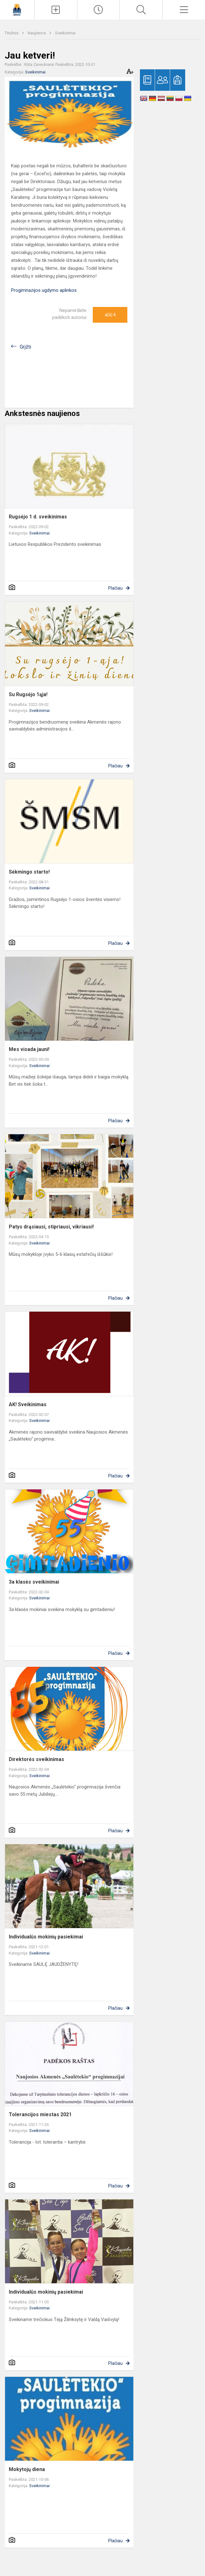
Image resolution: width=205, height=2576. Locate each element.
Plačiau (115, 588)
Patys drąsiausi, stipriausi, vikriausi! (51, 1227)
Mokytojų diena (27, 2469)
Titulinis (12, 33)
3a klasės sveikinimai (34, 1582)
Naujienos (37, 33)
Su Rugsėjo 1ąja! (28, 694)
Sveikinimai (65, 33)
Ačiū (110, 314)
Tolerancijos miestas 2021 (40, 2114)
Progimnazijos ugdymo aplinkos (44, 290)
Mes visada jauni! (29, 1049)
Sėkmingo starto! (29, 872)
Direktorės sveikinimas (36, 1759)
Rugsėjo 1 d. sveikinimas (38, 517)
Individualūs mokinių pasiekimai (46, 1937)
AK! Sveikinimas (28, 1404)
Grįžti (25, 347)
